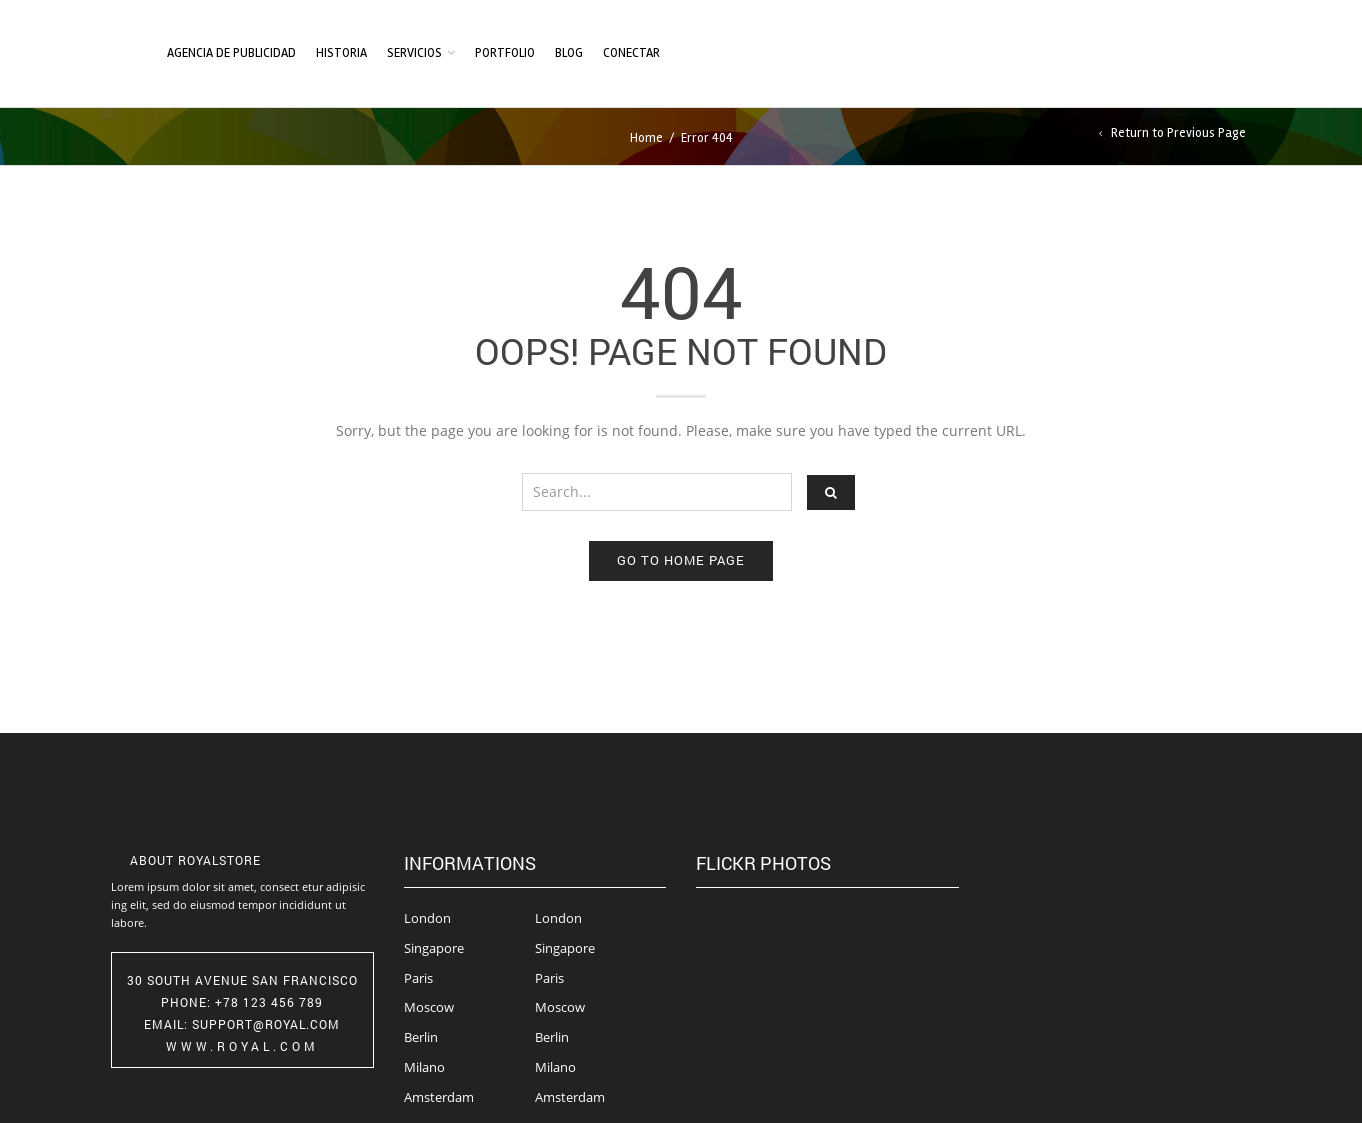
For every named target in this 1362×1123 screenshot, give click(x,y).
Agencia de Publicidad (231, 53)
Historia (341, 53)
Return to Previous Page (1178, 133)
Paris (418, 978)
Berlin (421, 1037)
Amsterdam (439, 1097)
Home (646, 138)
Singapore (434, 948)
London (427, 918)
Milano (424, 1067)
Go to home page (681, 560)
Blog (569, 53)
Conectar (631, 53)
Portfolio (505, 53)
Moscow (429, 1007)
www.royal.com (242, 1046)
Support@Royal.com (266, 1024)
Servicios (414, 53)
